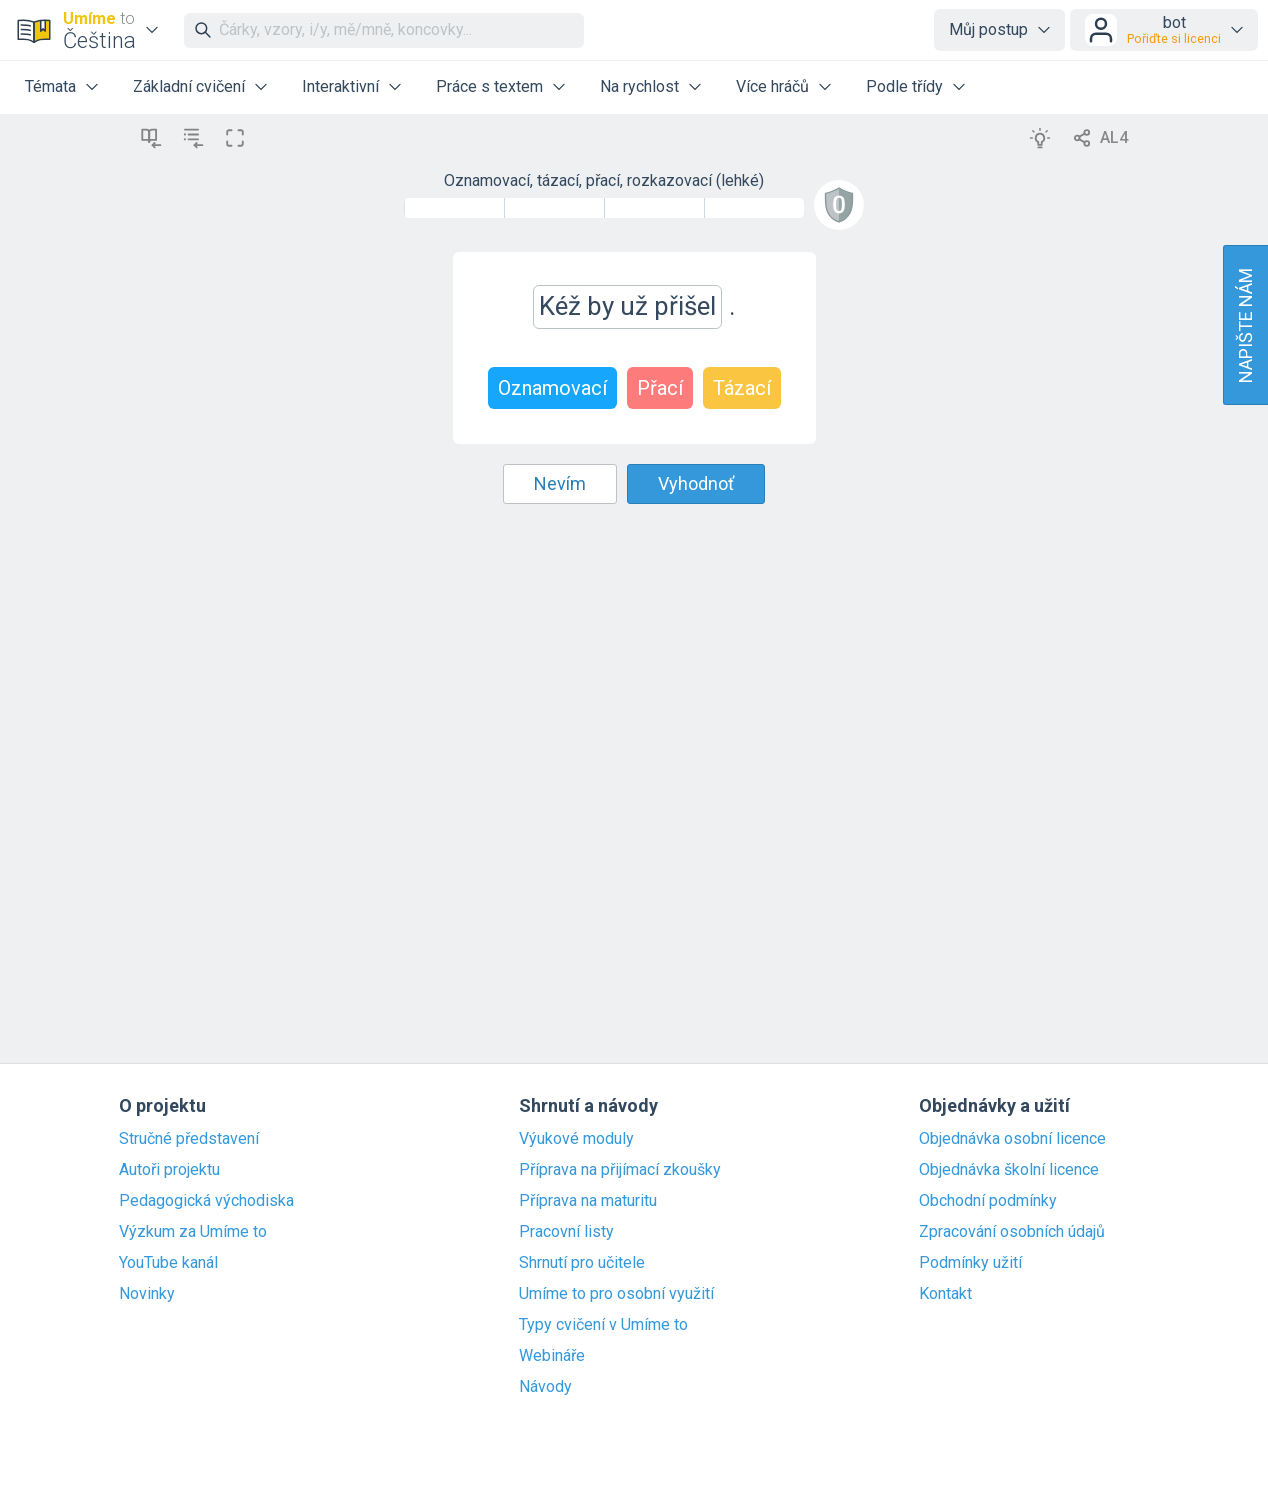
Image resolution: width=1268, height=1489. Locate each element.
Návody (545, 1387)
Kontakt (945, 1294)
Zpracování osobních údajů (1012, 1232)
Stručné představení (189, 1139)
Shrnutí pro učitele (582, 1263)
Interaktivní (340, 86)
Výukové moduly (576, 1139)
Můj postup (988, 29)
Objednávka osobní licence (1012, 1139)
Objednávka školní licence (1009, 1170)
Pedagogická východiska (206, 1201)
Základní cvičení (189, 86)
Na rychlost (639, 86)
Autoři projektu (169, 1170)
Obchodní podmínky (988, 1201)
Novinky (147, 1294)
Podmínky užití (970, 1263)
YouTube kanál (168, 1263)
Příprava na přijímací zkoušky (620, 1170)
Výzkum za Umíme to (193, 1232)
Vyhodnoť (696, 483)
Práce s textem (489, 86)
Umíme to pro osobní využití (616, 1294)
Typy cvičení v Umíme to (603, 1325)
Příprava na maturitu (588, 1201)
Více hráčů (772, 86)
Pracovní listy (566, 1232)
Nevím (560, 483)
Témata (50, 86)
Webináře (552, 1356)
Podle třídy (904, 86)
